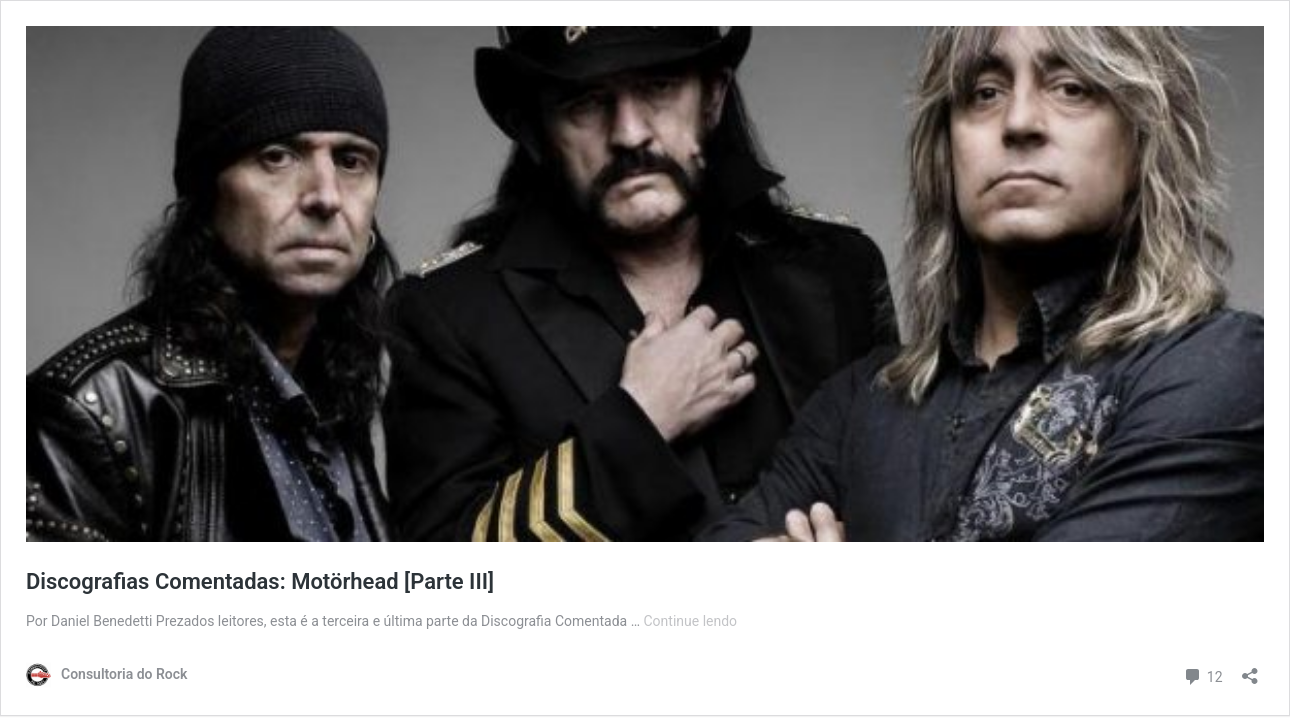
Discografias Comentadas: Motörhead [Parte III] (260, 581)
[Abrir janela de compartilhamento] (1250, 669)
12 (1202, 674)
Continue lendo (691, 621)
